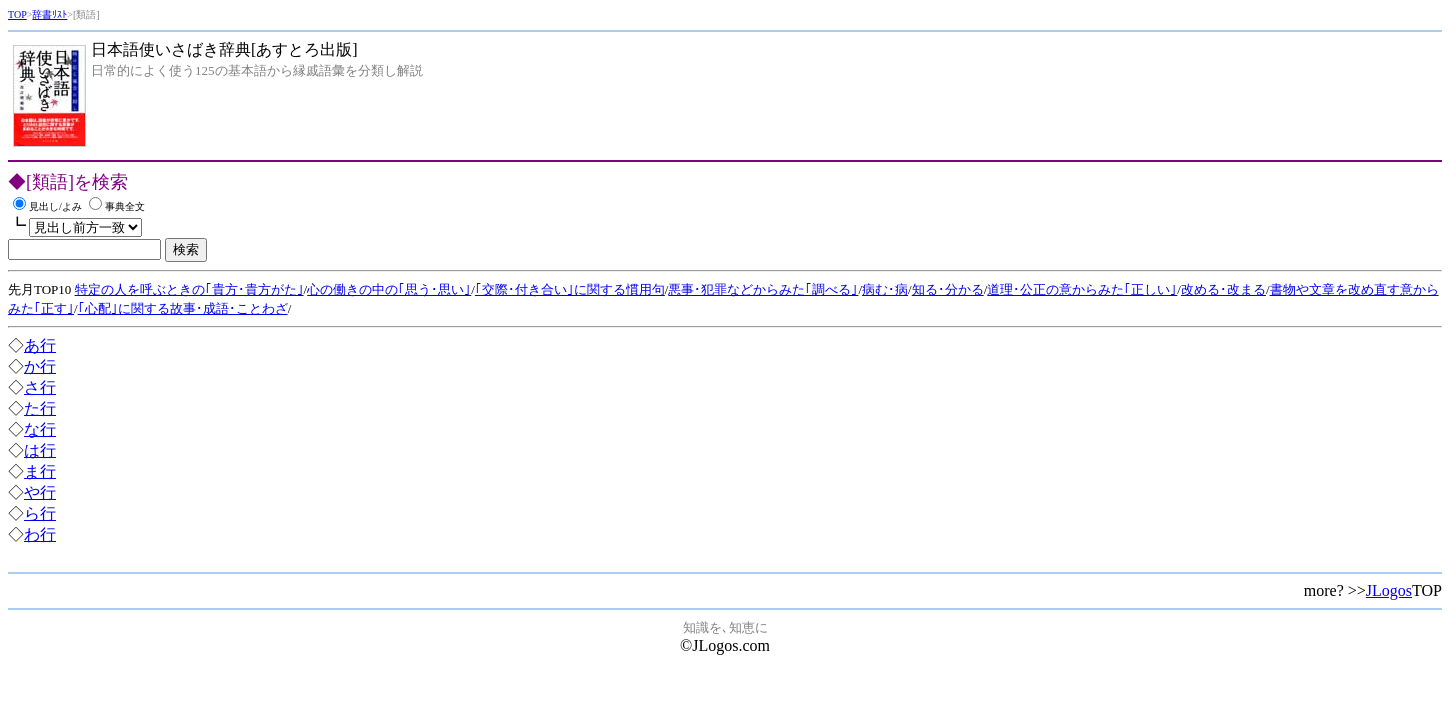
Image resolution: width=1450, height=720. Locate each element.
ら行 (40, 513)
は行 (40, 450)
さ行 (40, 387)
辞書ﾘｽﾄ (49, 14)
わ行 (40, 534)
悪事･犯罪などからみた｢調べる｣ (763, 289)
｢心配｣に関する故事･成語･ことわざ (183, 308)
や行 (40, 492)
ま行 (40, 471)
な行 (40, 429)
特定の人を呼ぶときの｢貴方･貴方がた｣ (189, 289)
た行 (40, 408)
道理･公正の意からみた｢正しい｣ (1082, 289)
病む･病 (885, 289)
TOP (17, 14)
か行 (40, 366)
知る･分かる (948, 289)
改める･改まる (1223, 289)
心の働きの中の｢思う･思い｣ (389, 289)
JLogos (1389, 590)
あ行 (40, 345)
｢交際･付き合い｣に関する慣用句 (570, 289)
